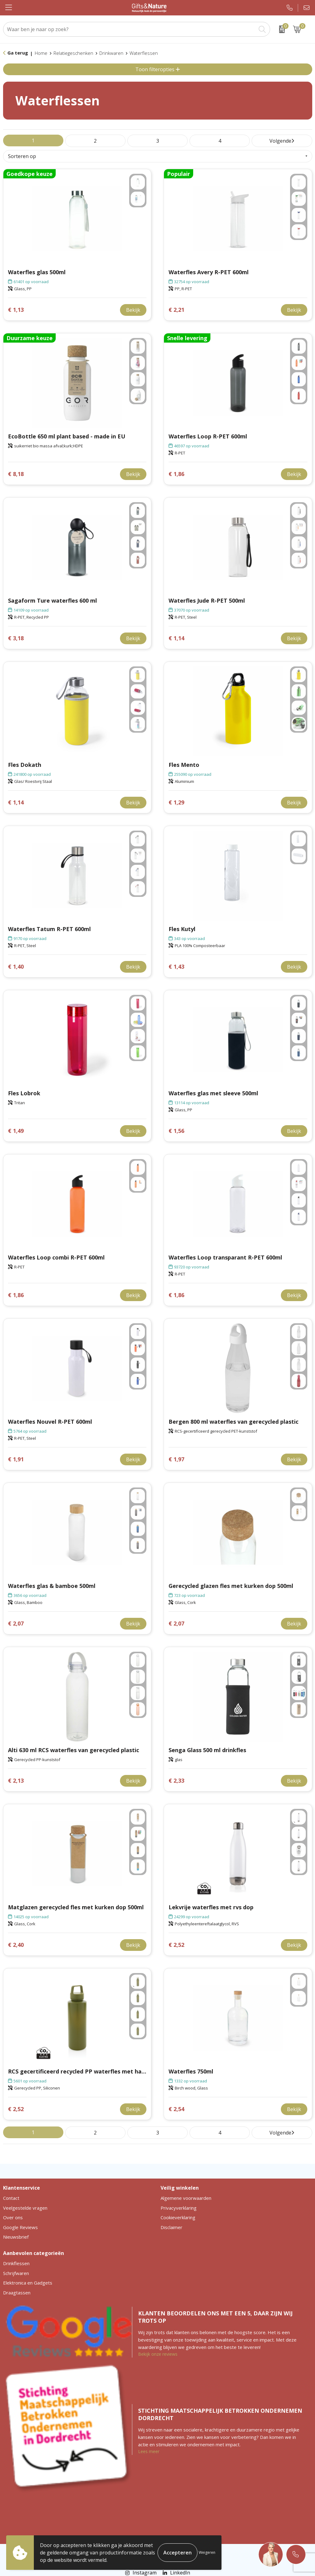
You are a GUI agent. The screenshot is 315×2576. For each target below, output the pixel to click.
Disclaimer (171, 2227)
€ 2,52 (176, 1944)
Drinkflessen (16, 2263)
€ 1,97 (176, 1459)
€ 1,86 (176, 474)
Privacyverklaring (179, 2208)
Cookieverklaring (178, 2217)
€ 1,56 (176, 1130)
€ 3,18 (16, 638)
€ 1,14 (176, 638)
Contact (11, 2198)
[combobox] (129, 29)
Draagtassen (16, 2292)
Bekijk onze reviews (157, 2354)
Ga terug (17, 53)
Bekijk (133, 310)
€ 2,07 (16, 1623)
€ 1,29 (176, 802)
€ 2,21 (176, 309)
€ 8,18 (16, 474)
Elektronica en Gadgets (27, 2283)
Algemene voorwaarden (186, 2198)
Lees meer (148, 2451)
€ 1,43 (176, 966)
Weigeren (207, 2552)
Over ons (13, 2217)
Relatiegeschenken (73, 53)
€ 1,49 (16, 1130)
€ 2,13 (16, 1780)
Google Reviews (20, 2227)
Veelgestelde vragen (25, 2208)
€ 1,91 (16, 1459)
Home (41, 53)
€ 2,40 (16, 1944)
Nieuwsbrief (16, 2237)
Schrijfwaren (16, 2273)
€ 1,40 (16, 966)
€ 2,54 (176, 2109)
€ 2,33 (176, 1780)
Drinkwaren (111, 53)
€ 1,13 (16, 309)
